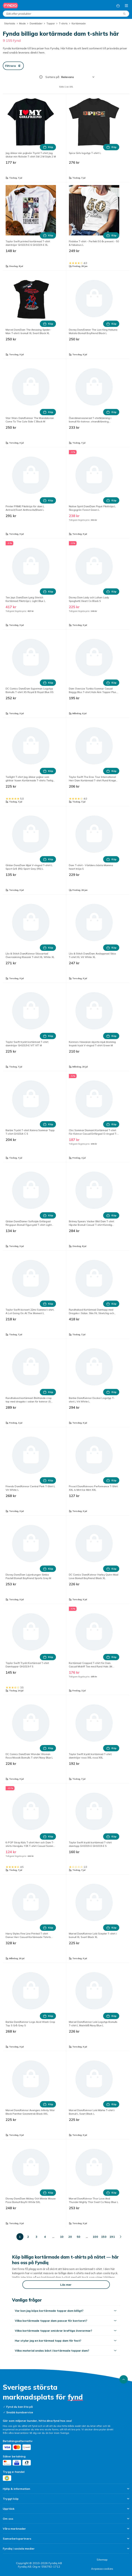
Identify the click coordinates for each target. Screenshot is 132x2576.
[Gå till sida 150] (103, 2236)
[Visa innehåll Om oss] (66, 2520)
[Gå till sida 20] (70, 2236)
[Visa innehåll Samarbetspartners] (66, 2540)
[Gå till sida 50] (78, 2236)
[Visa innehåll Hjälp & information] (66, 2490)
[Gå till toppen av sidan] (123, 2379)
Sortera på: (52, 77)
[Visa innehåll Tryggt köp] (66, 2500)
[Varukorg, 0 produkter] (118, 5)
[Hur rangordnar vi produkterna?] (41, 77)
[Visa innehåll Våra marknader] (66, 2530)
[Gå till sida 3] (36, 2236)
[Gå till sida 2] (28, 2236)
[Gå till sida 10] (61, 2236)
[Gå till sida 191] (112, 2236)
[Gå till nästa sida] (120, 2236)
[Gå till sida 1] (19, 2236)
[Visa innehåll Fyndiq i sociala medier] (66, 2550)
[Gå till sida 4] (45, 2236)
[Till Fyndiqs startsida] (10, 5)
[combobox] (66, 13)
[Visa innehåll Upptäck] (66, 2510)
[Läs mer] (66, 2284)
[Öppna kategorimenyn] (126, 5)
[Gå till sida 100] (95, 2236)
